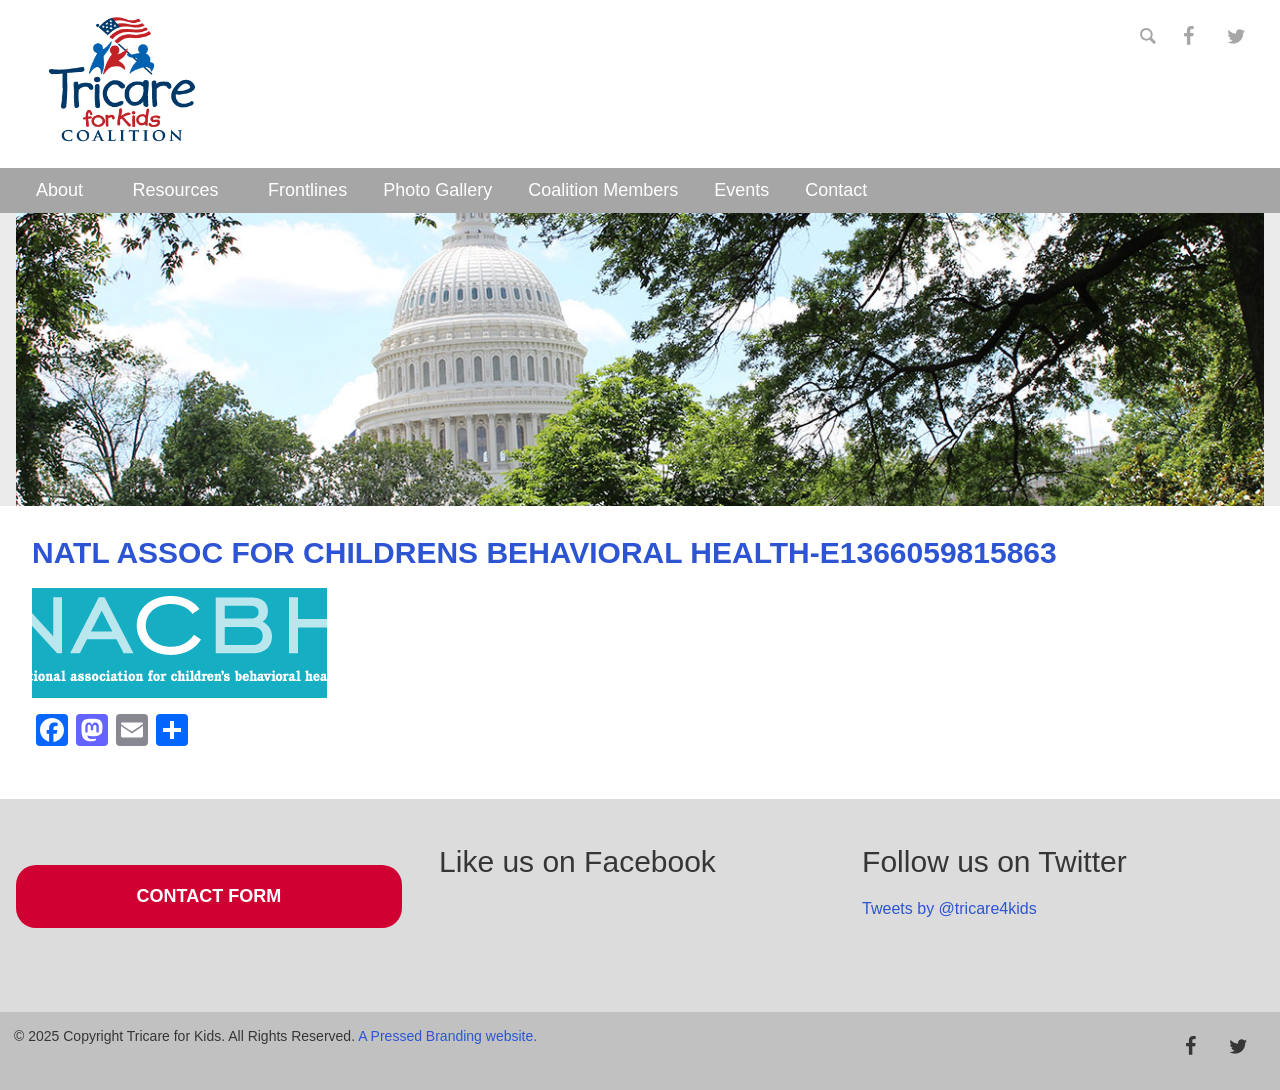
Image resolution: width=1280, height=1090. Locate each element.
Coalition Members (603, 190)
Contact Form (209, 896)
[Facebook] (1188, 37)
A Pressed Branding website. (447, 1036)
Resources (176, 190)
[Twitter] (1236, 37)
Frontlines (307, 190)
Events (741, 190)
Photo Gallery (437, 190)
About (59, 190)
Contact (836, 190)
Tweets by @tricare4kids (949, 908)
